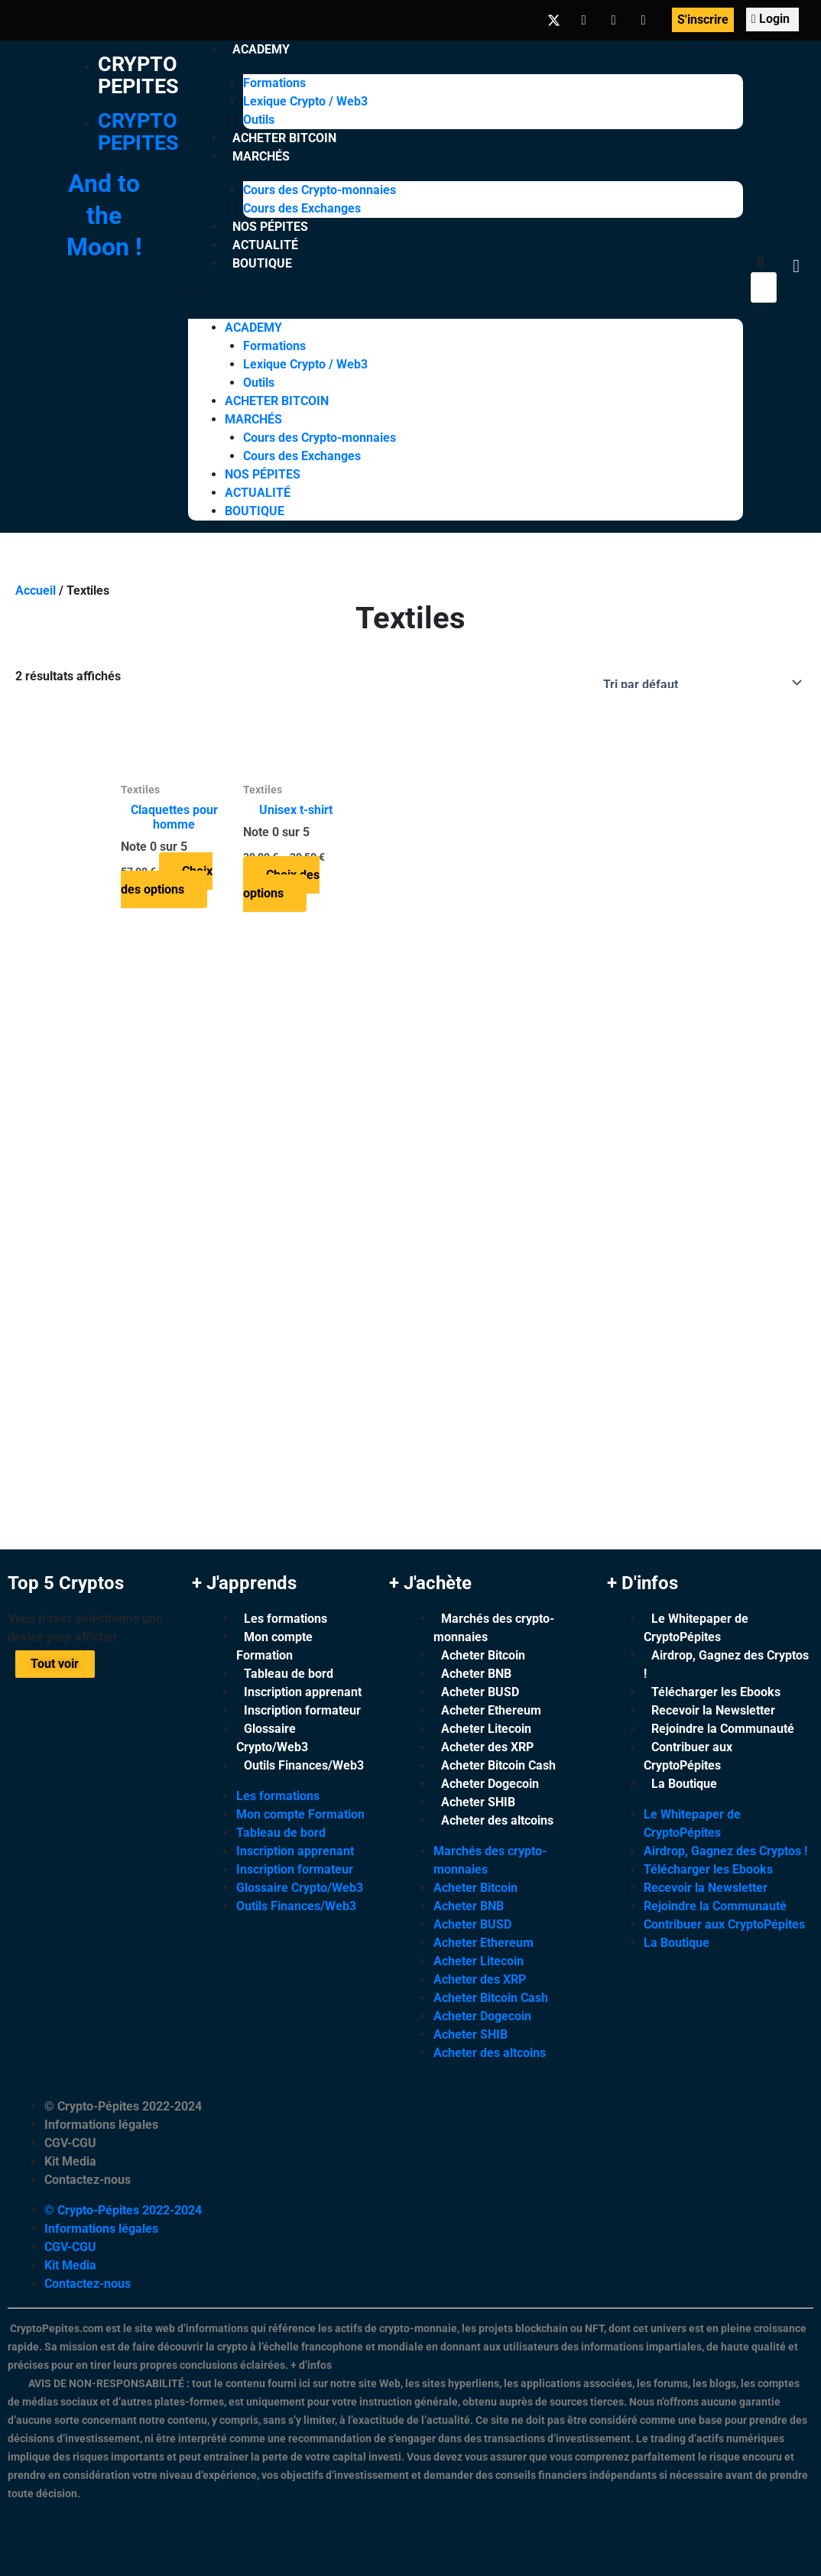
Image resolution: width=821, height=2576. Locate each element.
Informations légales (101, 2124)
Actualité (265, 245)
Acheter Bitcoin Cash (498, 1765)
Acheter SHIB (478, 1802)
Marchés (261, 156)
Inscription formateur (302, 1710)
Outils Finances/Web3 (304, 1765)
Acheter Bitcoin (284, 138)
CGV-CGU (70, 2143)
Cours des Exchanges (302, 208)
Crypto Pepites (139, 75)
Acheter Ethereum (491, 1710)
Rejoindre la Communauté (722, 1728)
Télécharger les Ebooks (715, 1692)
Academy (261, 49)
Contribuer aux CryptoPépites (688, 1756)
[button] (465, 294)
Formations (274, 83)
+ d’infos (311, 2365)
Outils (258, 119)
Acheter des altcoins (497, 1820)
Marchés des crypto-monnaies (493, 1627)
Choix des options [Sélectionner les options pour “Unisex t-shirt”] (281, 884)
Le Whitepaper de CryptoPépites (696, 1627)
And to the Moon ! (104, 215)
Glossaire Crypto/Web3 (272, 1737)
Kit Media (70, 2161)
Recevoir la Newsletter (713, 1710)
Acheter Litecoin (486, 1728)
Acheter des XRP (487, 1747)
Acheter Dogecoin (490, 1783)
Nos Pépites (270, 226)
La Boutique (684, 1783)
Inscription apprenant (303, 1692)
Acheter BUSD (480, 1692)
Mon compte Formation (274, 1646)
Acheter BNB (476, 1673)
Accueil (35, 590)
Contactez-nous (87, 2179)
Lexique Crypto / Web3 (305, 101)
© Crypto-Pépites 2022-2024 (123, 2106)
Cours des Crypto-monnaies (319, 190)
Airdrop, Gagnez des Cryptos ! (726, 1664)
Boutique (262, 263)
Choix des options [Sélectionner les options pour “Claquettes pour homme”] (167, 880)
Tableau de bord (288, 1673)
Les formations (285, 1618)
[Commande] (699, 682)
